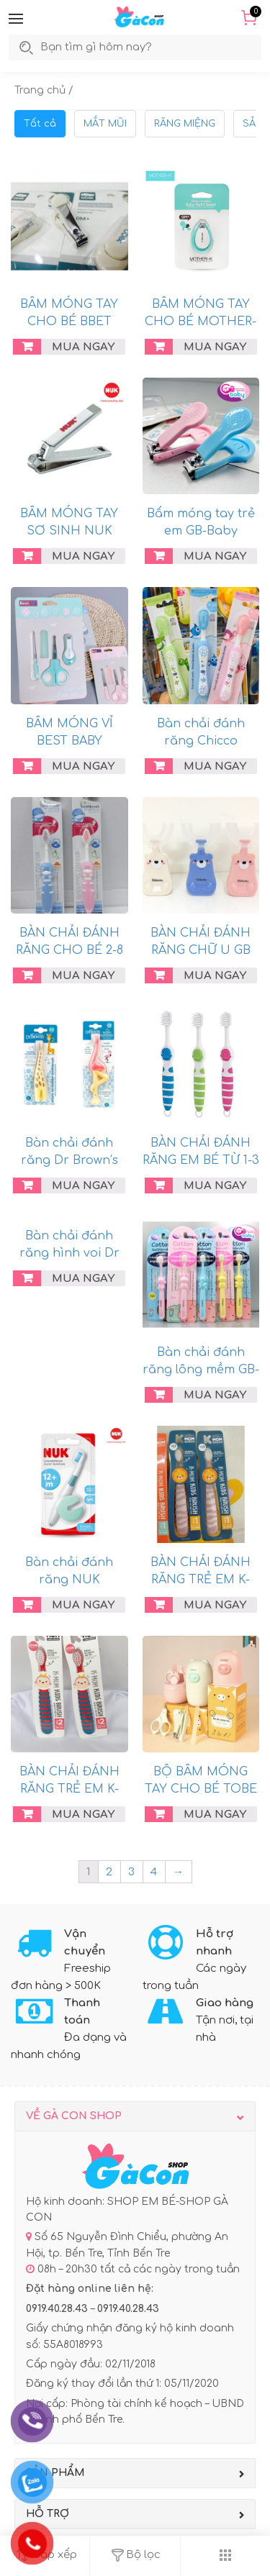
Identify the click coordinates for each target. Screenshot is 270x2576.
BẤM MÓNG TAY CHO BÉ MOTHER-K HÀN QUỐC (200, 321)
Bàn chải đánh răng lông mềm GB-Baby (201, 1369)
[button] (15, 18)
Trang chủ (40, 90)
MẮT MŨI (105, 124)
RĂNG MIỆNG (184, 124)
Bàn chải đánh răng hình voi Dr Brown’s (69, 1253)
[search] (111, 47)
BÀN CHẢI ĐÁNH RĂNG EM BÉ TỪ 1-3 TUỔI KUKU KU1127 (201, 1160)
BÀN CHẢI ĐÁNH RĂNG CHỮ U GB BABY (200, 950)
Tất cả (40, 124)
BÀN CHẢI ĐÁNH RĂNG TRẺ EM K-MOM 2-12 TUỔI (69, 1789)
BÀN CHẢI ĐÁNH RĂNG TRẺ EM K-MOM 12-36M (200, 1579)
